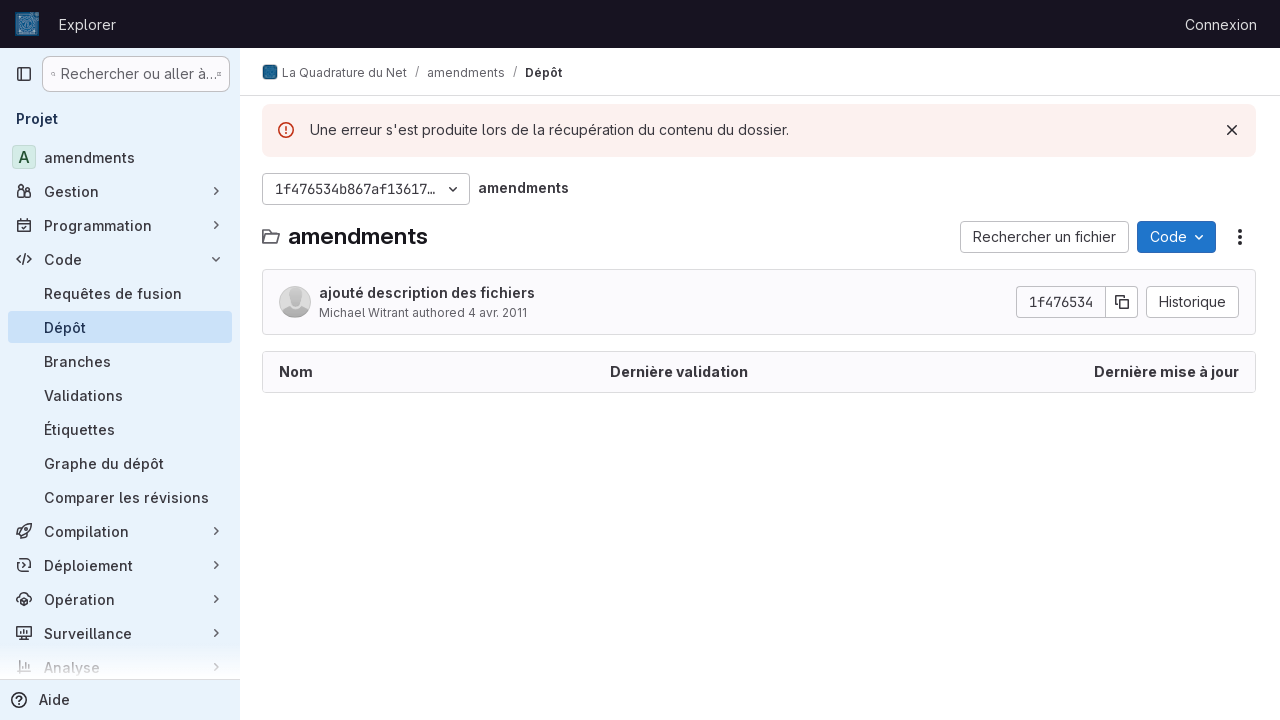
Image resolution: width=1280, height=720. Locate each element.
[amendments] (120, 157)
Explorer (87, 24)
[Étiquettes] (120, 429)
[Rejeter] (1232, 130)
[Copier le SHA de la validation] (1122, 302)
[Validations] (120, 395)
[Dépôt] (120, 327)
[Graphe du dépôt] (120, 463)
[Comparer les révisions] (120, 497)
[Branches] (120, 361)
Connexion (1221, 24)
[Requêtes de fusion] (120, 293)
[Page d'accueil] (27, 24)
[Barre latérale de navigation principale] (24, 74)
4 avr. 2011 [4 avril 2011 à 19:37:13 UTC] (499, 312)
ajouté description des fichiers (429, 292)
